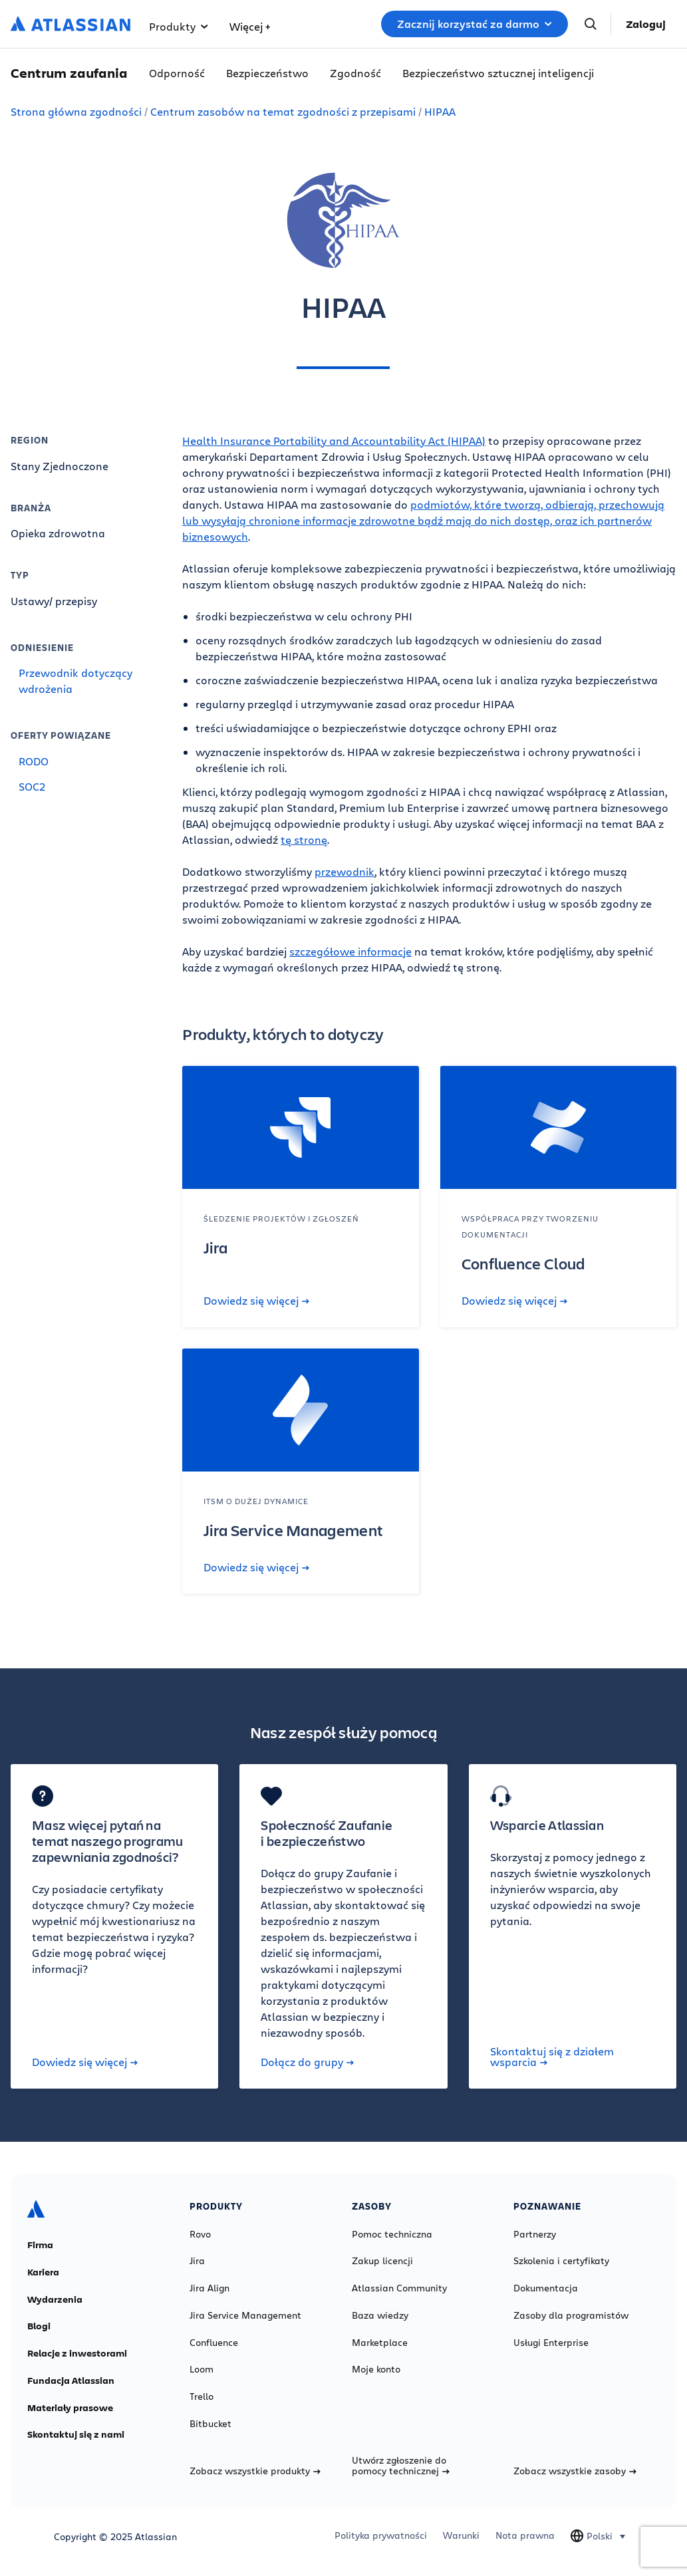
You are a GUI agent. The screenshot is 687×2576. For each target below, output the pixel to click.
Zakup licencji (382, 2260)
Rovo (200, 2234)
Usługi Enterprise (551, 2342)
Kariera (43, 2272)
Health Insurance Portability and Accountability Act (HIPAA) (333, 441)
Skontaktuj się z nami (75, 2434)
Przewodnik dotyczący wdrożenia (75, 681)
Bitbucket (210, 2423)
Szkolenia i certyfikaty (561, 2260)
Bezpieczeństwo (267, 73)
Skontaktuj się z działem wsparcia (552, 2056)
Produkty (178, 26)
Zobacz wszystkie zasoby (574, 2471)
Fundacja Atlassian (70, 2380)
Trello (201, 2396)
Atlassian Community (399, 2288)
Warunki (461, 2535)
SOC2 (32, 786)
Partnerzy (534, 2234)
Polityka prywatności (381, 2535)
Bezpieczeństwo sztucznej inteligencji (498, 73)
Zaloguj (646, 24)
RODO (34, 761)
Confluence (214, 2342)
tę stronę (304, 839)
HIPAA (440, 111)
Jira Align (209, 2288)
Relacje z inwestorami (77, 2353)
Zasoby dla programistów (570, 2315)
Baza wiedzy (380, 2315)
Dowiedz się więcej (256, 1300)
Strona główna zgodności (76, 111)
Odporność (177, 73)
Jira (197, 2260)
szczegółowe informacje (350, 951)
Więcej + (249, 26)
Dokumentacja (545, 2288)
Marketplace (380, 2342)
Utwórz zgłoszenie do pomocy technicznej (401, 2465)
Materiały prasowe (70, 2407)
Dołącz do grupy (307, 2062)
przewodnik (344, 871)
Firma (40, 2245)
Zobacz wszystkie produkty (255, 2471)
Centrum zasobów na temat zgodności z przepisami (283, 111)
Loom (201, 2369)
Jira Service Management (245, 2315)
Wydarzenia (54, 2299)
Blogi (39, 2326)
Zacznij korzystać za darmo (474, 24)
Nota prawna (525, 2535)
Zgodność (355, 73)
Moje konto (376, 2369)
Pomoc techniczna (392, 2234)
